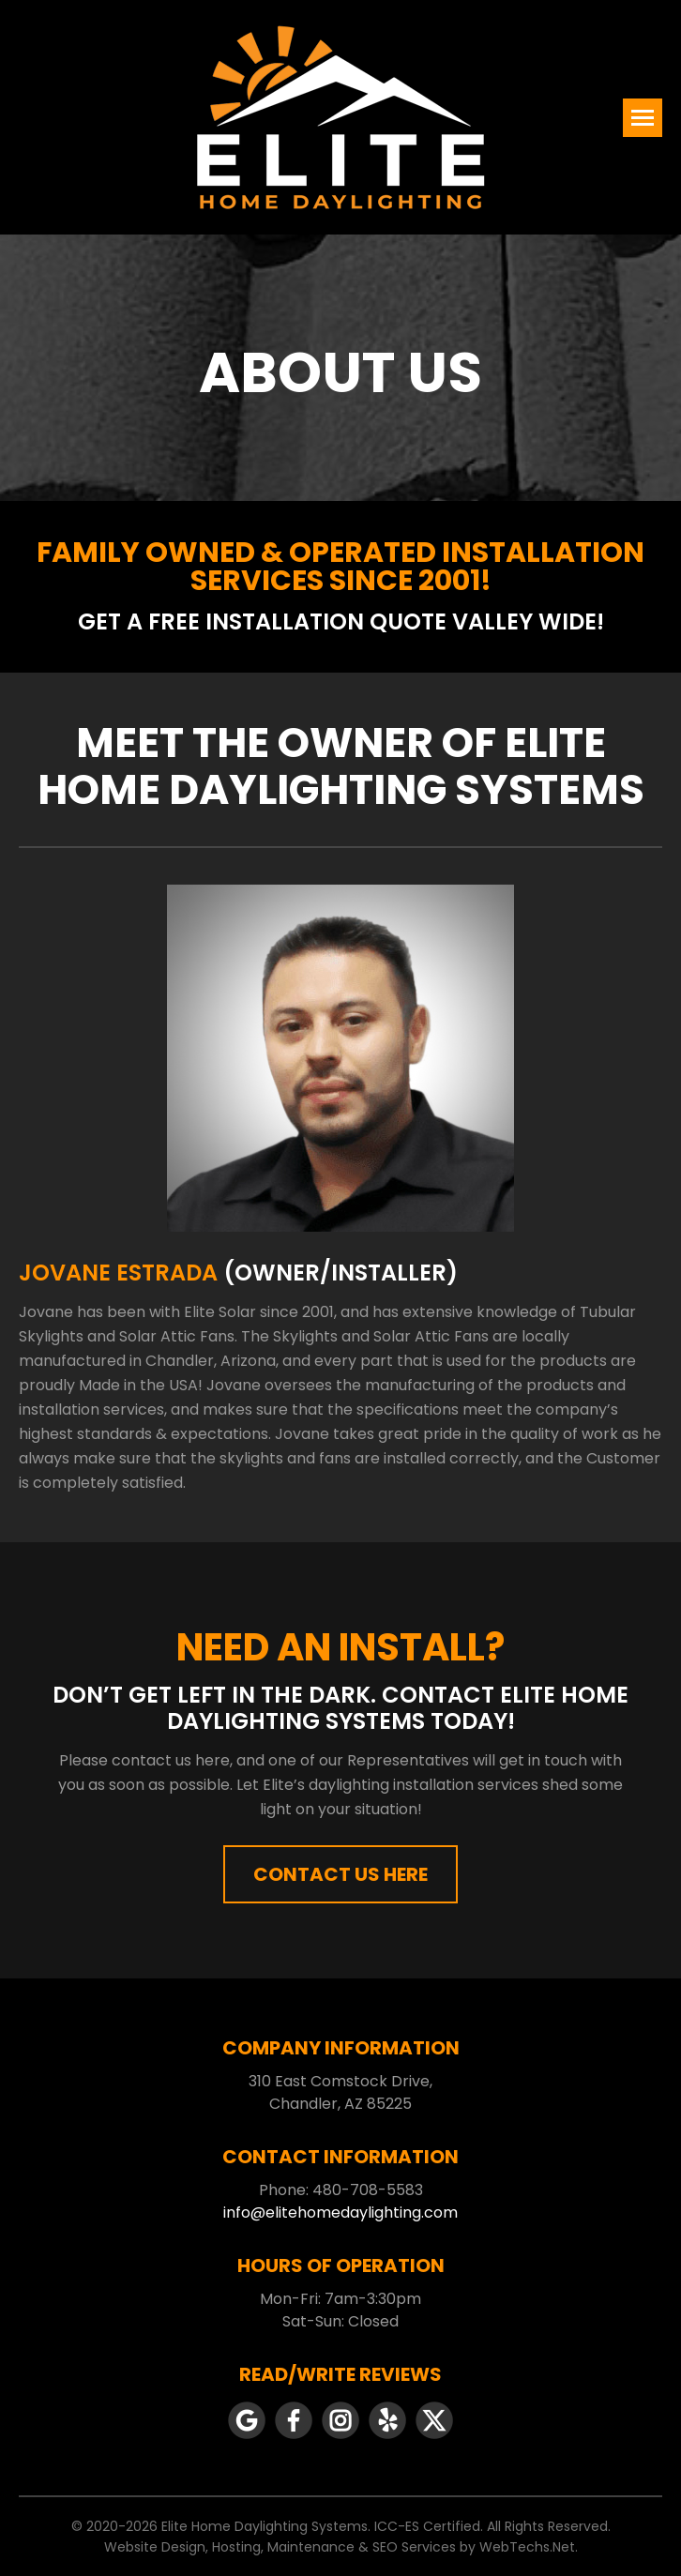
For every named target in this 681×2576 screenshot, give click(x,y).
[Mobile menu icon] (642, 117)
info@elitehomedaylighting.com (340, 2212)
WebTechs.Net (527, 2547)
